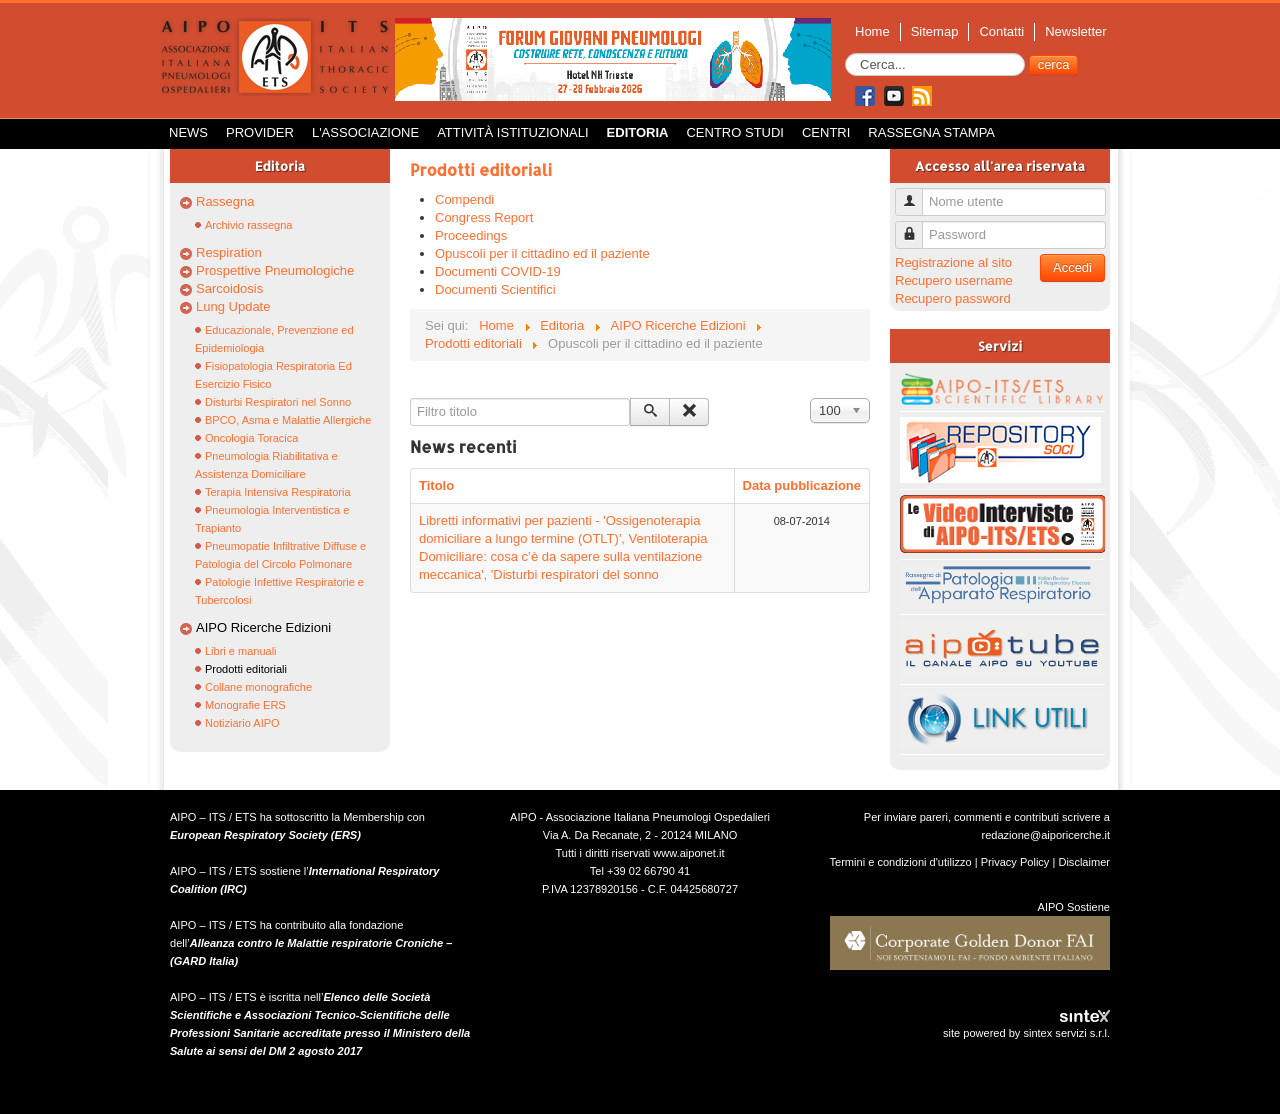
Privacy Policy (1015, 862)
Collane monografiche (258, 687)
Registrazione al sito (953, 262)
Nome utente (916, 193)
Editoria (638, 132)
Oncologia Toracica (251, 438)
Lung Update (233, 306)
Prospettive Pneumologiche (275, 270)
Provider (260, 132)
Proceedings (471, 235)
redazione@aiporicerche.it (1045, 835)
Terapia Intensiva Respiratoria (278, 492)
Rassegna (225, 201)
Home (872, 31)
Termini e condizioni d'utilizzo (901, 862)
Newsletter (1075, 31)
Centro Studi (735, 132)
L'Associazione (365, 132)
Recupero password (953, 298)
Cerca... (845, 53)
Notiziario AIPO (242, 723)
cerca (1054, 64)
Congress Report (484, 217)
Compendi (464, 199)
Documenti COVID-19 (498, 271)
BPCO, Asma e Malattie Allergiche (288, 420)
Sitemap (935, 31)
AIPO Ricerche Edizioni (263, 627)
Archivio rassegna (248, 225)
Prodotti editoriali (246, 669)
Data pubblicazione (802, 485)
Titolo (436, 485)
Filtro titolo (410, 398)
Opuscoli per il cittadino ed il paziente (542, 253)
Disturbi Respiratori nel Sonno (278, 402)
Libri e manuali (241, 651)
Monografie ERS (245, 705)
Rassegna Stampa (931, 132)
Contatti (1001, 31)
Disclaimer (1084, 862)
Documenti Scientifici (495, 289)
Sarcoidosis (229, 288)
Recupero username (954, 280)
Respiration (229, 252)
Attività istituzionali (512, 132)
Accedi (1072, 267)
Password (916, 226)
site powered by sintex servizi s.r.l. (1026, 1033)
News (188, 132)
